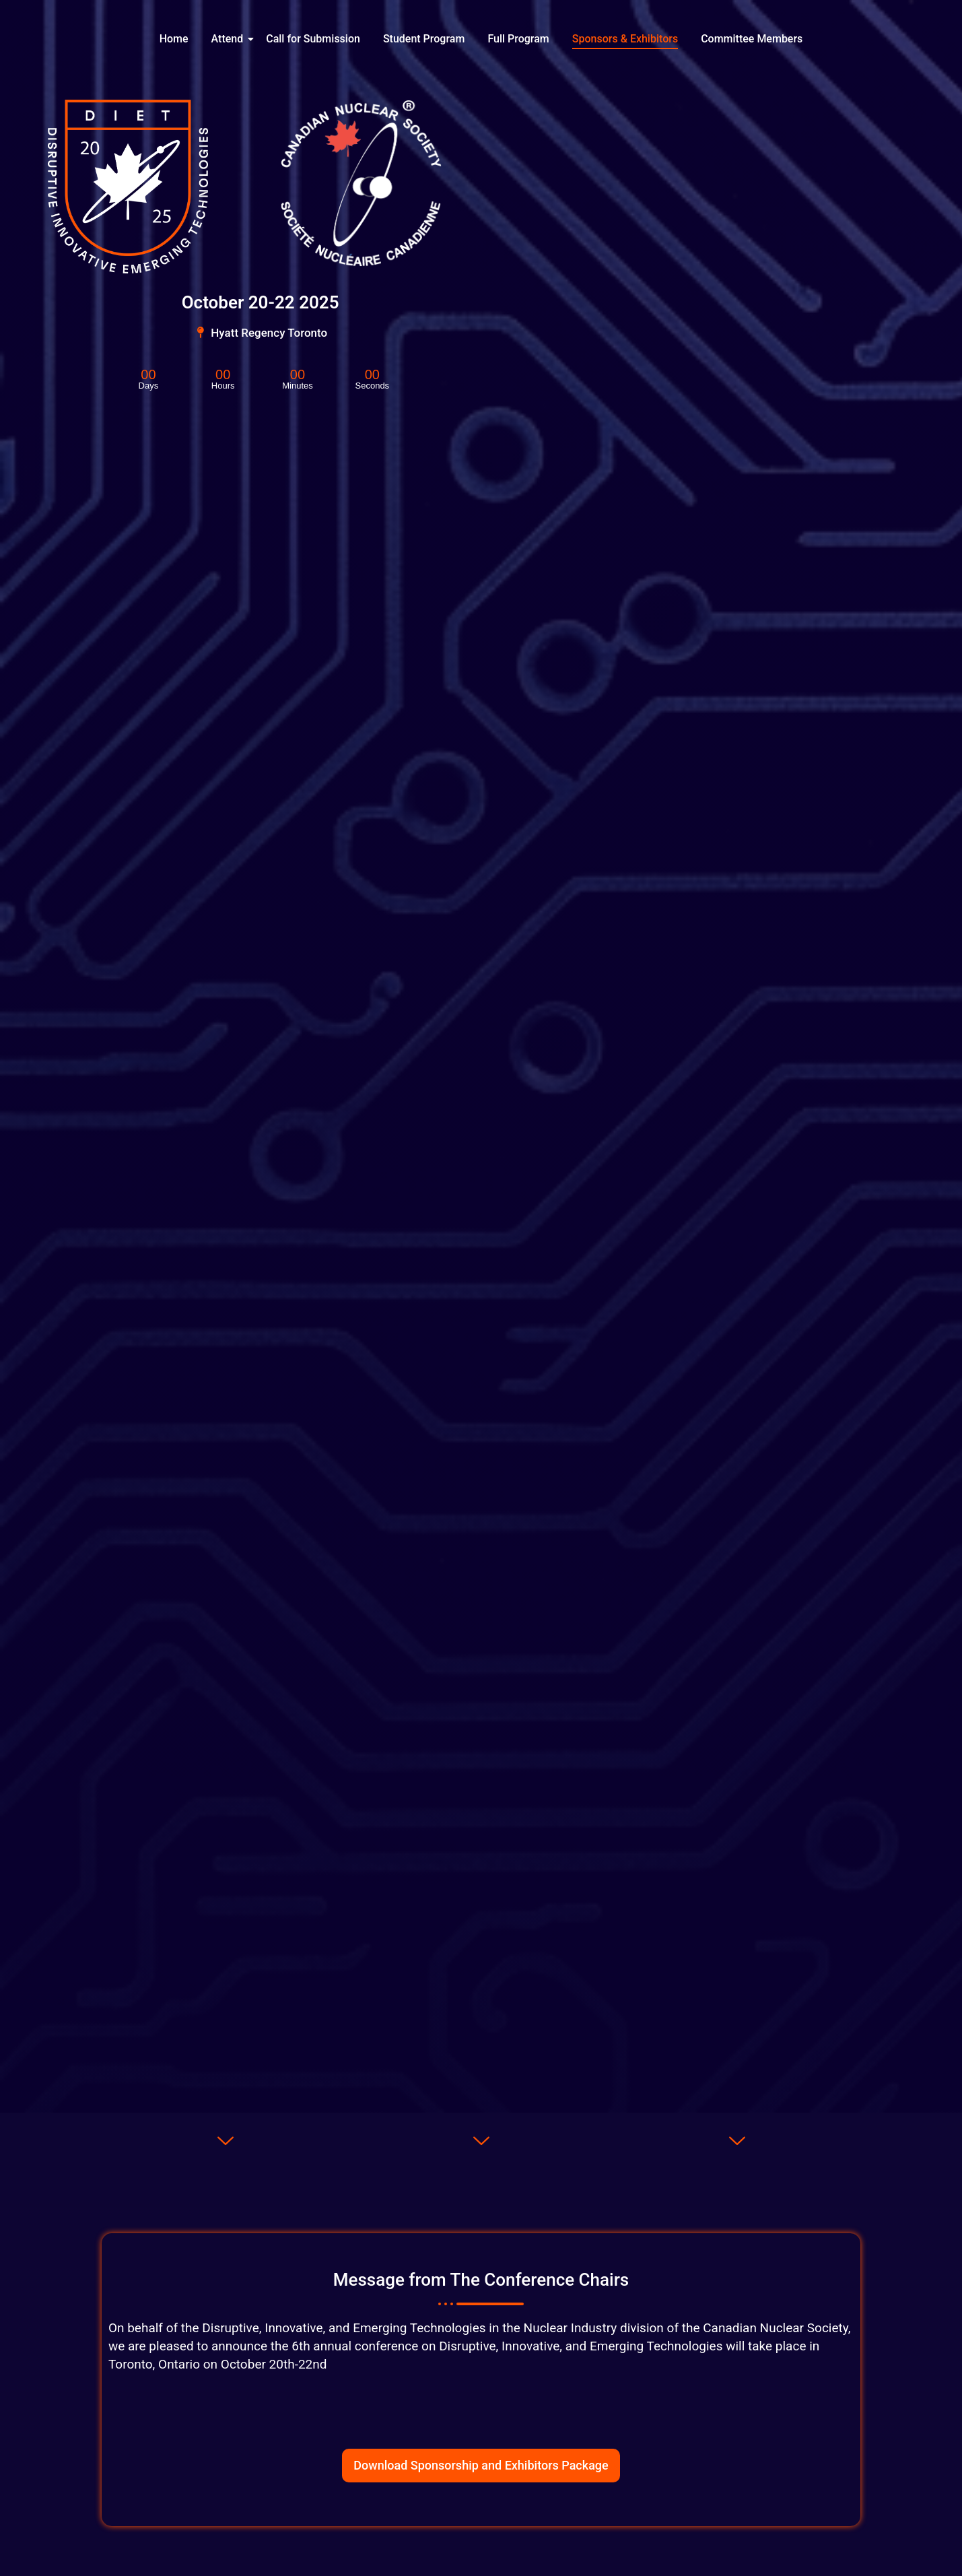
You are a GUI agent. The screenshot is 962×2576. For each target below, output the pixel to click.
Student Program (424, 38)
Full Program (518, 38)
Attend (229, 38)
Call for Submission (313, 38)
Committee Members (751, 38)
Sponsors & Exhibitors (625, 38)
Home (174, 38)
